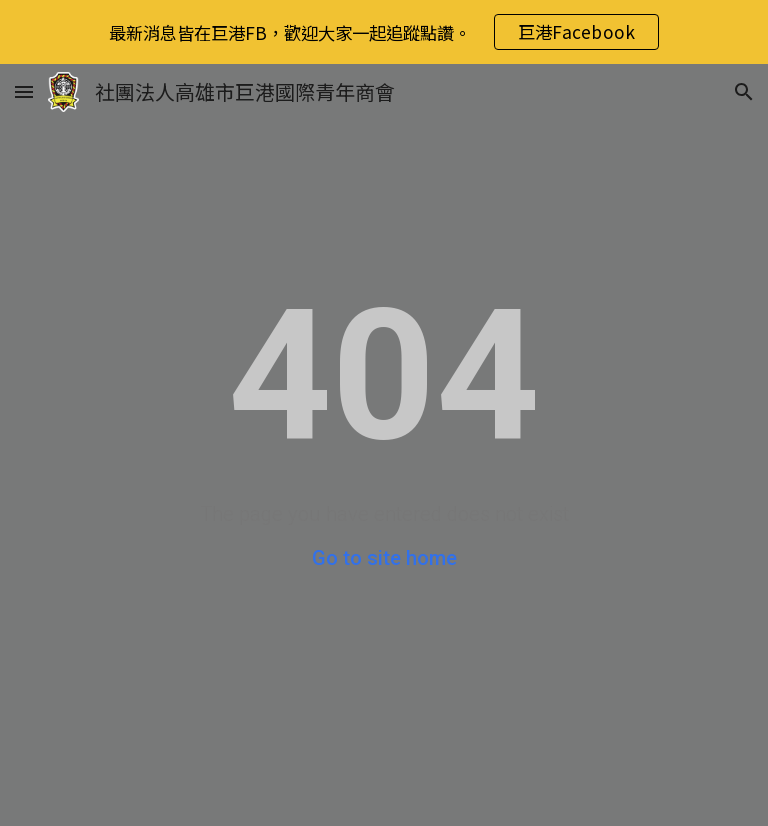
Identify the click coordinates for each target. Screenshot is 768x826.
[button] (24, 91)
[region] (384, 32)
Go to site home (384, 558)
